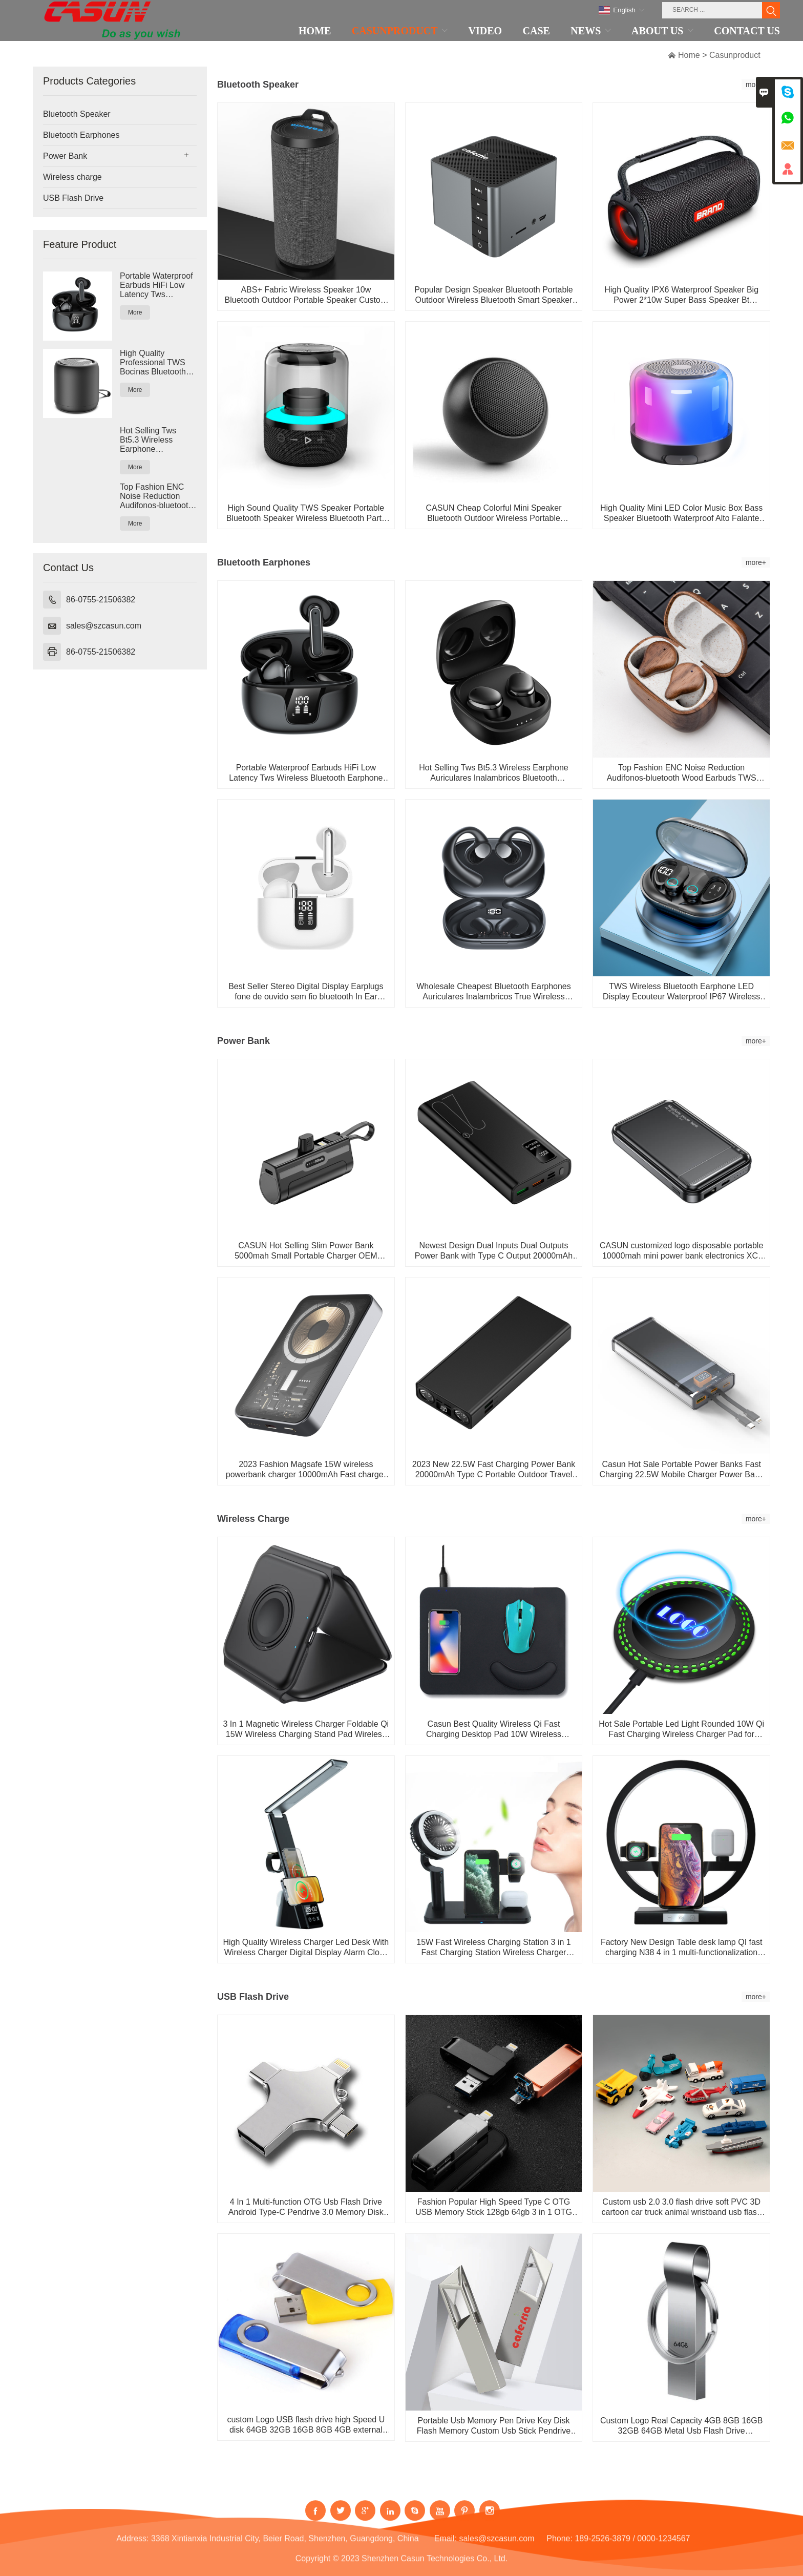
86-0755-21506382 (100, 599)
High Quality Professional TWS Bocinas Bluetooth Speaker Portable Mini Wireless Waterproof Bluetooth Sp (153, 362)
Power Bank (65, 156)
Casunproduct (734, 55)
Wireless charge (72, 177)
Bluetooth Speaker (77, 114)
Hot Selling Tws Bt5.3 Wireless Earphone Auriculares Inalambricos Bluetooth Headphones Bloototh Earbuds (151, 440)
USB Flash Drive (73, 198)
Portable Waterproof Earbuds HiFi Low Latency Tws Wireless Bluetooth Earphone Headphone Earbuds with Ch (157, 285)
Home (689, 55)
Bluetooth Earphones (81, 135)
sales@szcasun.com (103, 625)
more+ (756, 562)
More (135, 312)
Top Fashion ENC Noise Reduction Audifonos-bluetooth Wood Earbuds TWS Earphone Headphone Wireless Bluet (158, 496)
